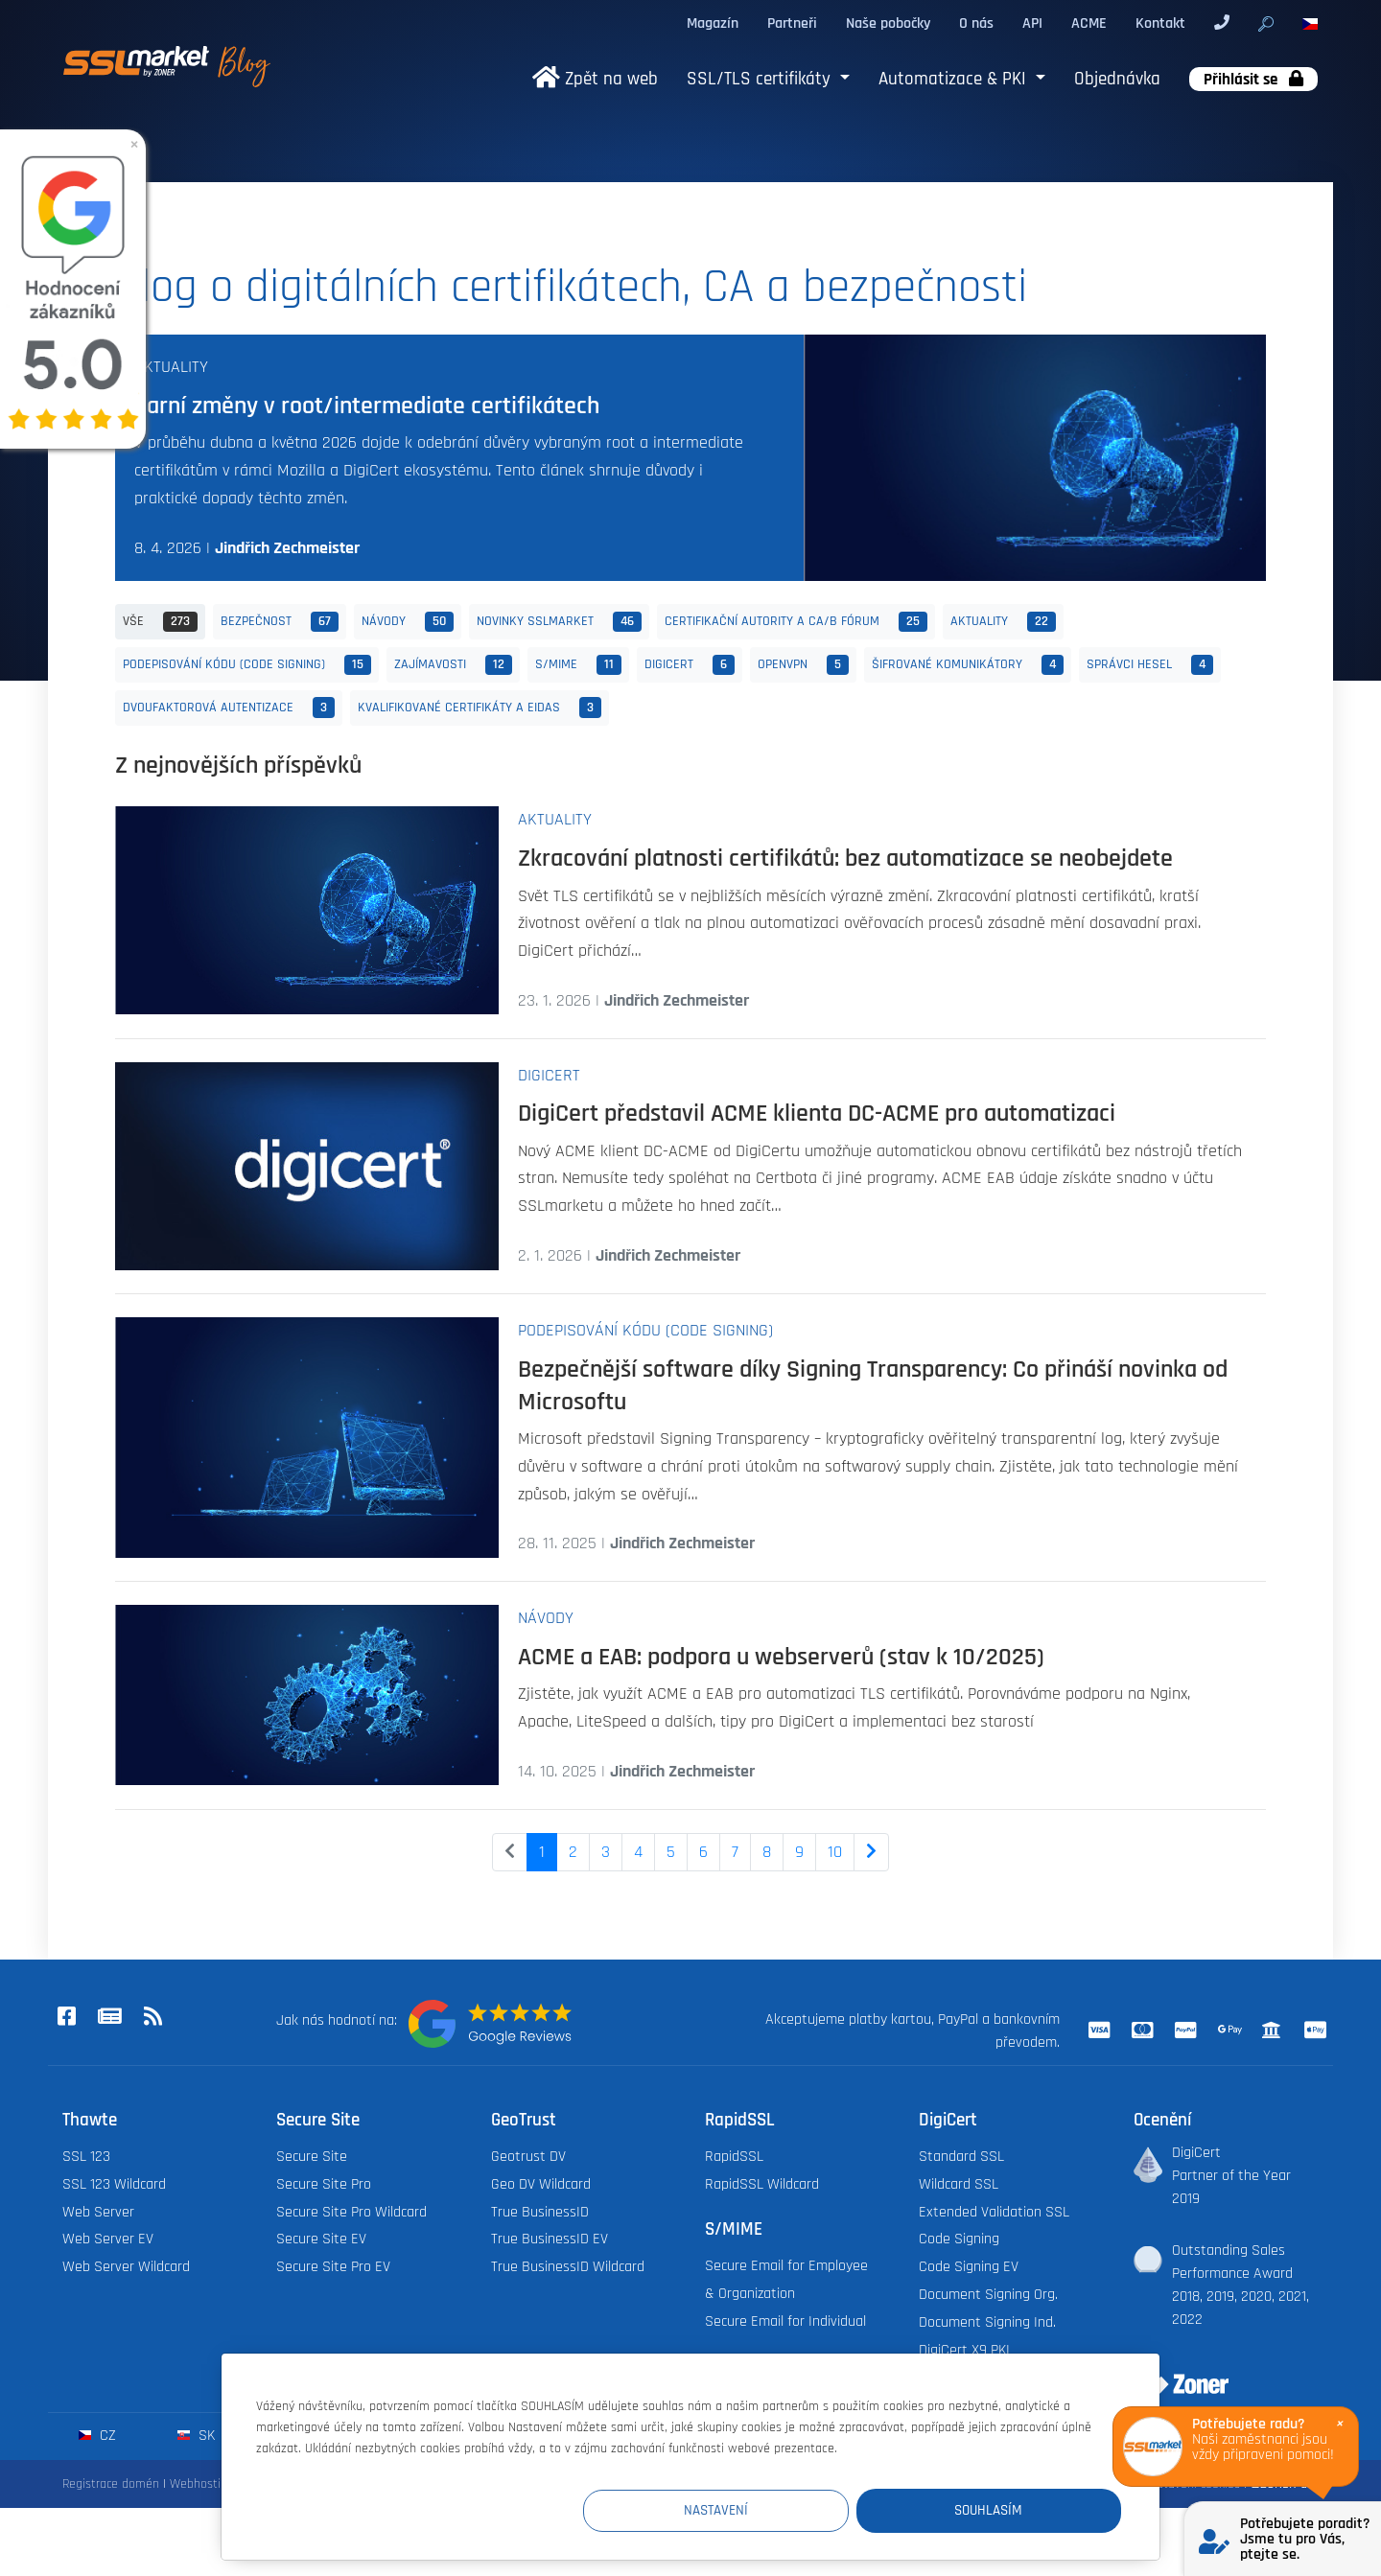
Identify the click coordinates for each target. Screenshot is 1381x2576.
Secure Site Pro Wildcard (351, 2212)
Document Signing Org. (988, 2295)
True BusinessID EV (549, 2239)
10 (835, 1852)
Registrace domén (110, 2484)
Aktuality (171, 367)
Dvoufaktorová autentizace (229, 707)
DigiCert (689, 665)
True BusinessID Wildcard (567, 2267)
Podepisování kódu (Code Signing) (247, 665)
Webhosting (202, 2484)
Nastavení (768, 2510)
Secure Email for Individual (785, 2321)
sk (196, 2435)
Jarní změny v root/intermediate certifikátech (366, 405)
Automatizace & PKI (954, 79)
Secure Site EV (321, 2239)
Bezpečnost (280, 622)
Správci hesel (1150, 665)
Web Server (98, 2212)
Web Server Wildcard (126, 2267)
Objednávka (1117, 79)
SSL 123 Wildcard (114, 2184)
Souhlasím (1006, 2510)
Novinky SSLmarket (559, 622)
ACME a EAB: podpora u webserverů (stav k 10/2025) (781, 1656)
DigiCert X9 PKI (964, 2350)
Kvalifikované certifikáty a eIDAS (479, 707)
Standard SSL (961, 2157)
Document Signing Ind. (987, 2322)
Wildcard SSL (958, 2184)
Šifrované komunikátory (968, 665)
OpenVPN (803, 665)
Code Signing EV (968, 2267)
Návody (408, 622)
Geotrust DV (528, 2157)
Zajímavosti (453, 665)
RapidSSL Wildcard (762, 2184)
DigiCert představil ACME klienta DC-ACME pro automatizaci (816, 1113)
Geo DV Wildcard (541, 2184)
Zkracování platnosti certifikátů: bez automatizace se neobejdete (845, 858)
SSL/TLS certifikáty (761, 79)
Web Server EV (107, 2239)
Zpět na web (595, 79)
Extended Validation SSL (994, 2212)
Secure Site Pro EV (333, 2267)
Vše (160, 622)
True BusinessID (540, 2212)
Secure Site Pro (323, 2184)
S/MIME (578, 665)
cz (97, 2435)
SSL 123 (86, 2157)
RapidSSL (734, 2157)
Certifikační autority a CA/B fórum (796, 622)
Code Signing (959, 2239)
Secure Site (311, 2157)
